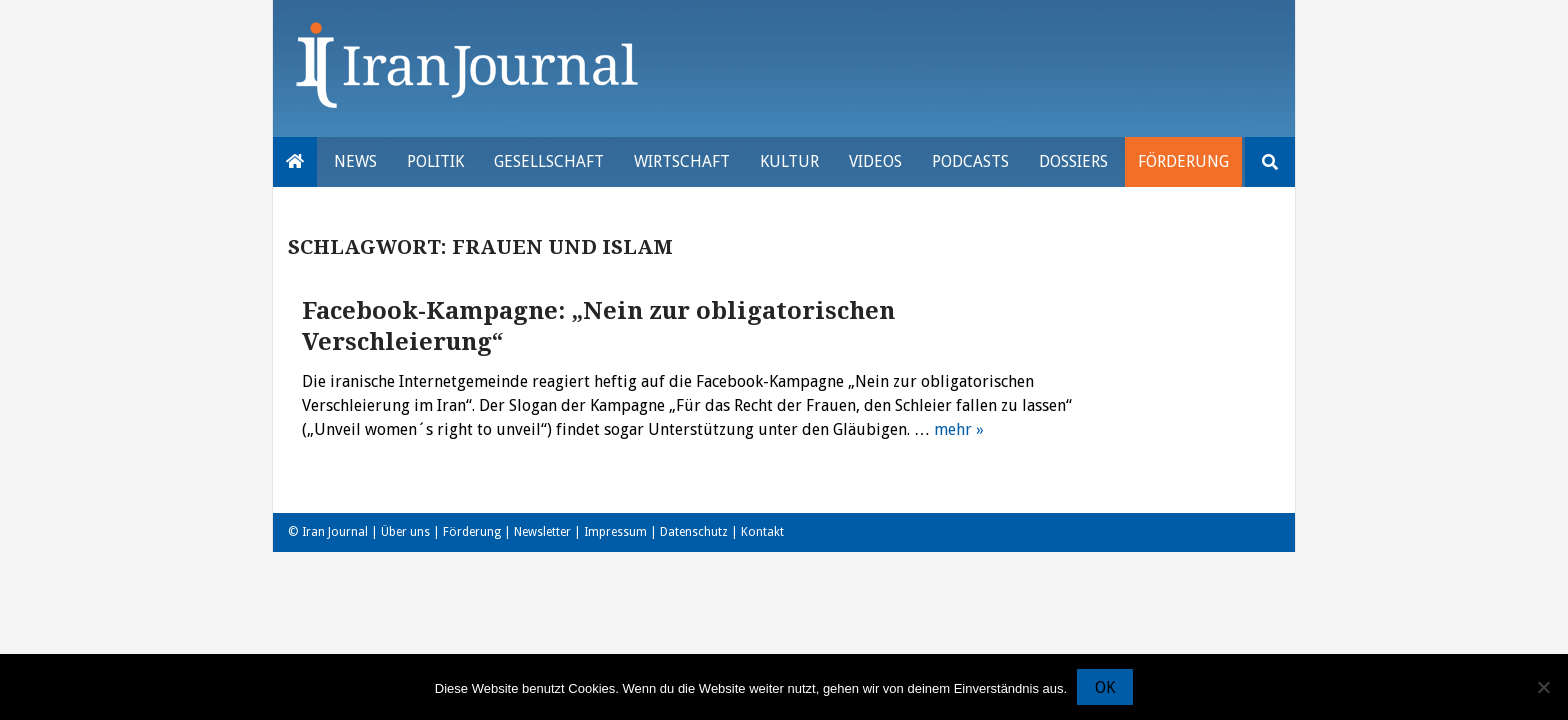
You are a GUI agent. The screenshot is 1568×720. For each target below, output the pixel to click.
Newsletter (542, 532)
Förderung (1183, 161)
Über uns (405, 532)
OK (1105, 687)
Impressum (615, 532)
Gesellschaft (549, 161)
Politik (435, 161)
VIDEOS (875, 161)
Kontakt (762, 532)
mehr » (959, 429)
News (355, 161)
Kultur (789, 161)
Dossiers (1073, 161)
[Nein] (1543, 687)
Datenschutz (694, 532)
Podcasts (970, 161)
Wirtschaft (682, 161)
